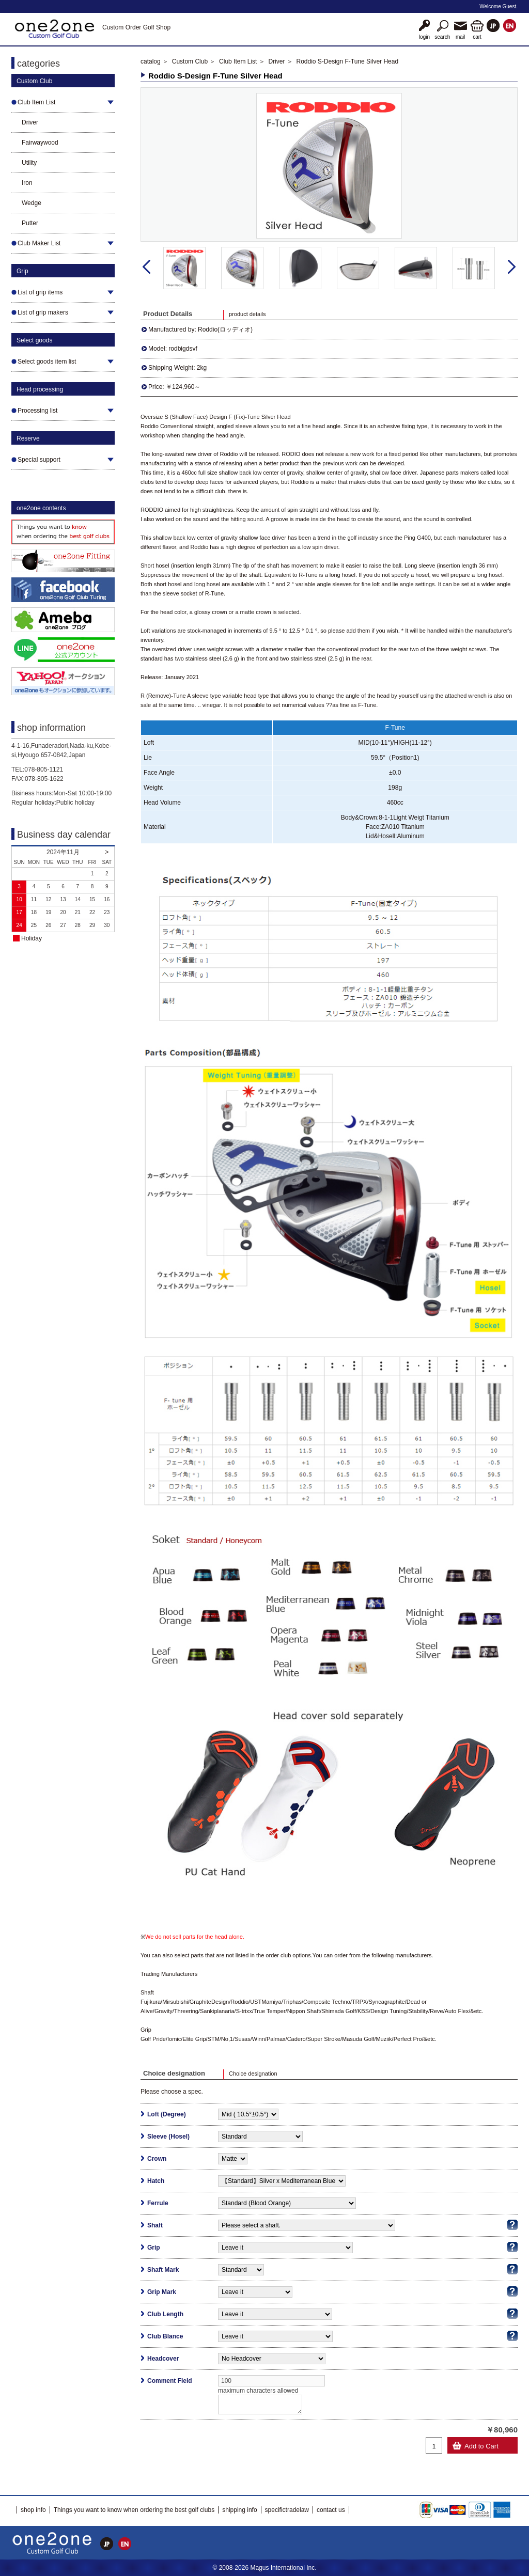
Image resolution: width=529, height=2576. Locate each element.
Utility (29, 162)
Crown (156, 2158)
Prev (146, 267)
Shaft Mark (163, 2269)
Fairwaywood (40, 142)
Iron (27, 182)
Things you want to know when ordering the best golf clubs (134, 2510)
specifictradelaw (287, 2510)
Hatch (155, 2181)
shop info (33, 2510)
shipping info (239, 2510)
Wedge (31, 203)
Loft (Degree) (166, 2114)
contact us (331, 2510)
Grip (153, 2247)
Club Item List (238, 61)
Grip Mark (161, 2292)
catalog (151, 61)
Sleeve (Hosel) (168, 2136)
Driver (30, 122)
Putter (30, 223)
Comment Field (169, 2380)
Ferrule (157, 2203)
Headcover (163, 2358)
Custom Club (190, 61)
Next (512, 267)
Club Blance (165, 2336)
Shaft (155, 2225)
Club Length (165, 2314)
